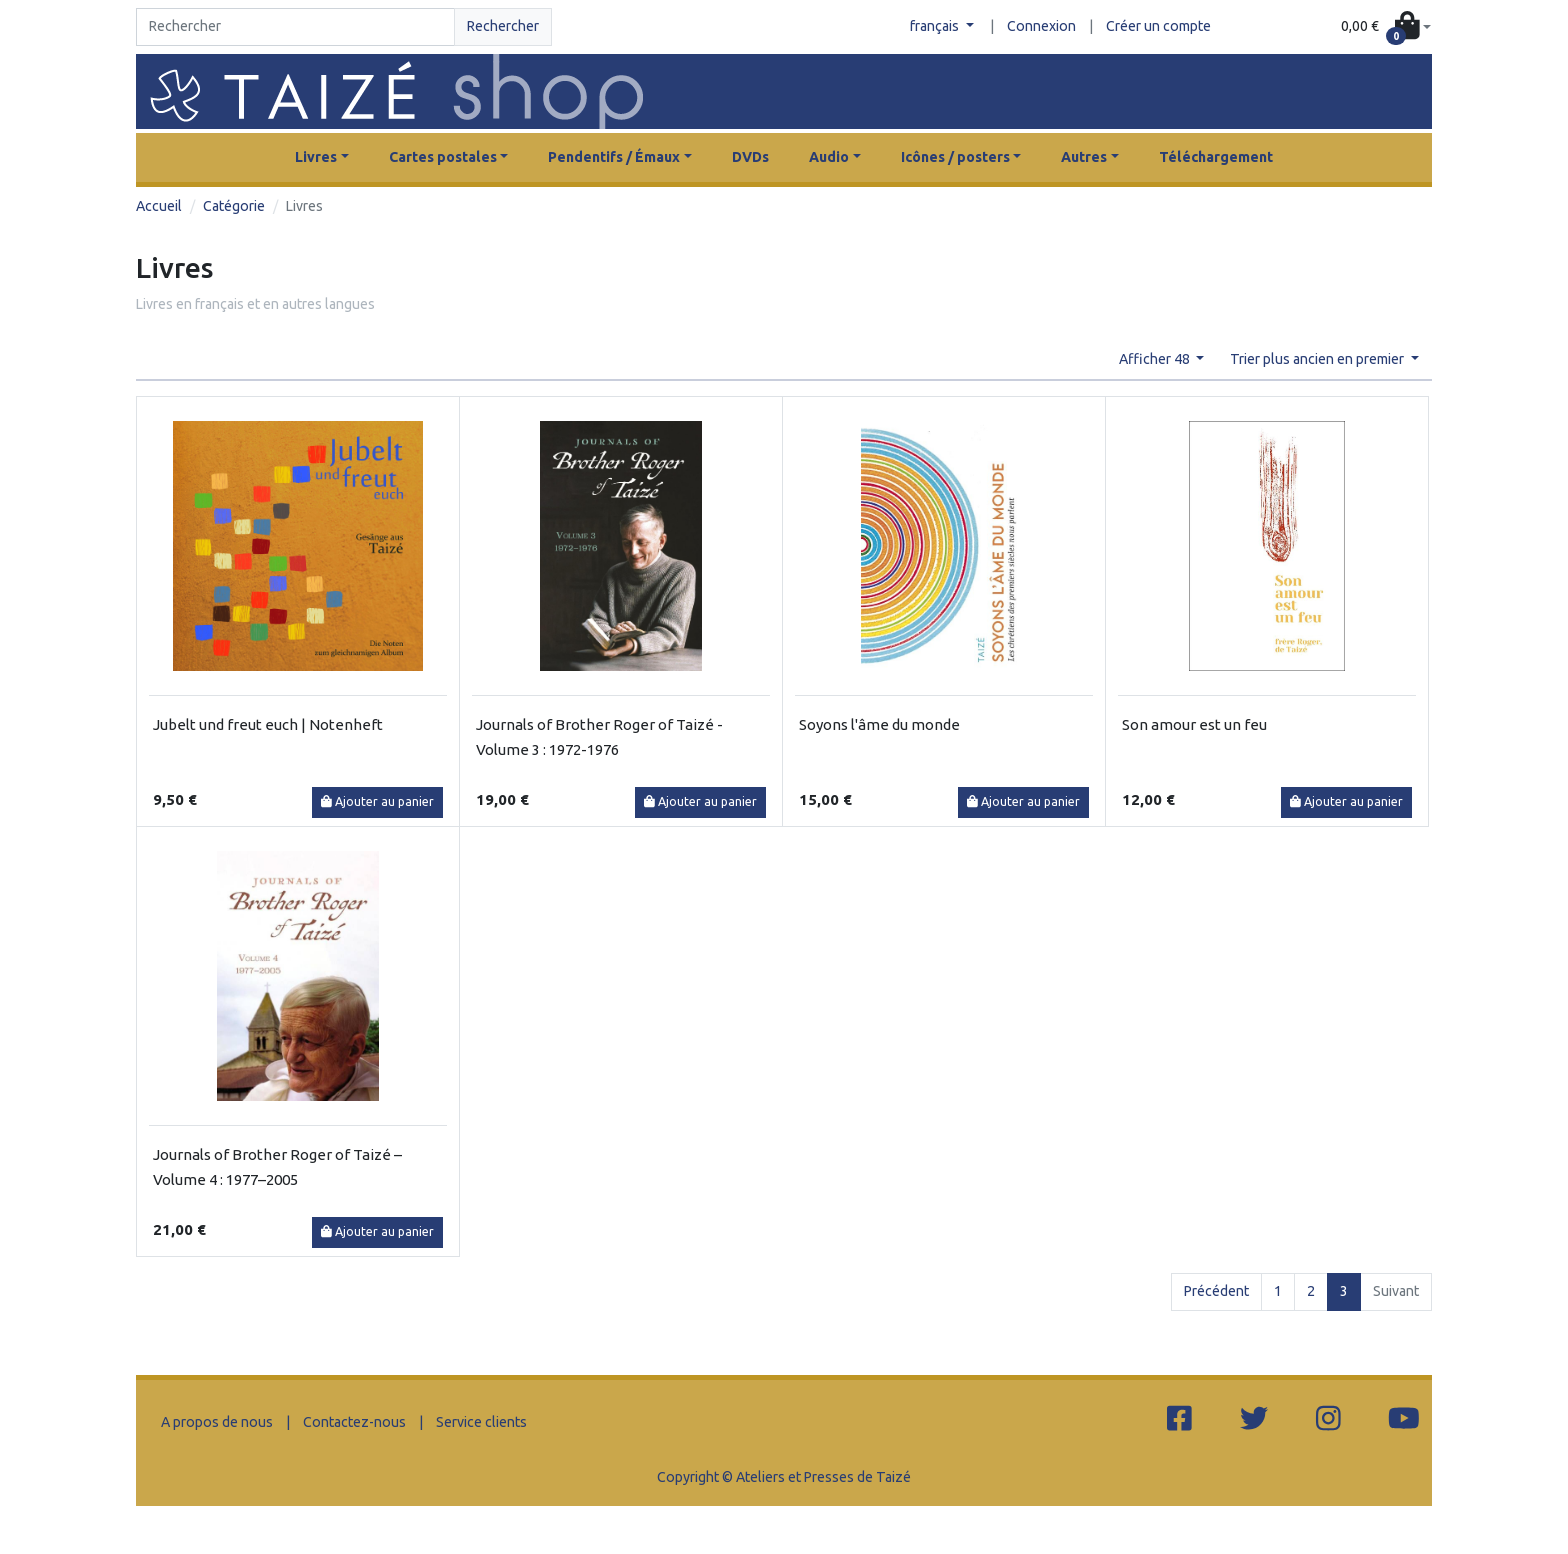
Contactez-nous (354, 1422)
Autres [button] (1084, 157)
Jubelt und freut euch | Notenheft (268, 724)
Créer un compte (1158, 26)
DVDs (750, 157)
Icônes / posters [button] (955, 157)
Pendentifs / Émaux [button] (614, 157)
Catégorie (234, 206)
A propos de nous (217, 1422)
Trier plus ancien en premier (1318, 359)
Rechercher (503, 26)
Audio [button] (829, 157)
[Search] (295, 27)
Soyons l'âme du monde (879, 724)
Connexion (1041, 26)
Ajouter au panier (377, 801)
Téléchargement (1216, 157)
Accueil (159, 206)
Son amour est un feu (1194, 724)
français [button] (936, 26)
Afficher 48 (1156, 359)
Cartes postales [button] (443, 157)
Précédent (1216, 1291)
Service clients (481, 1422)
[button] (1386, 27)
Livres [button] (316, 157)
